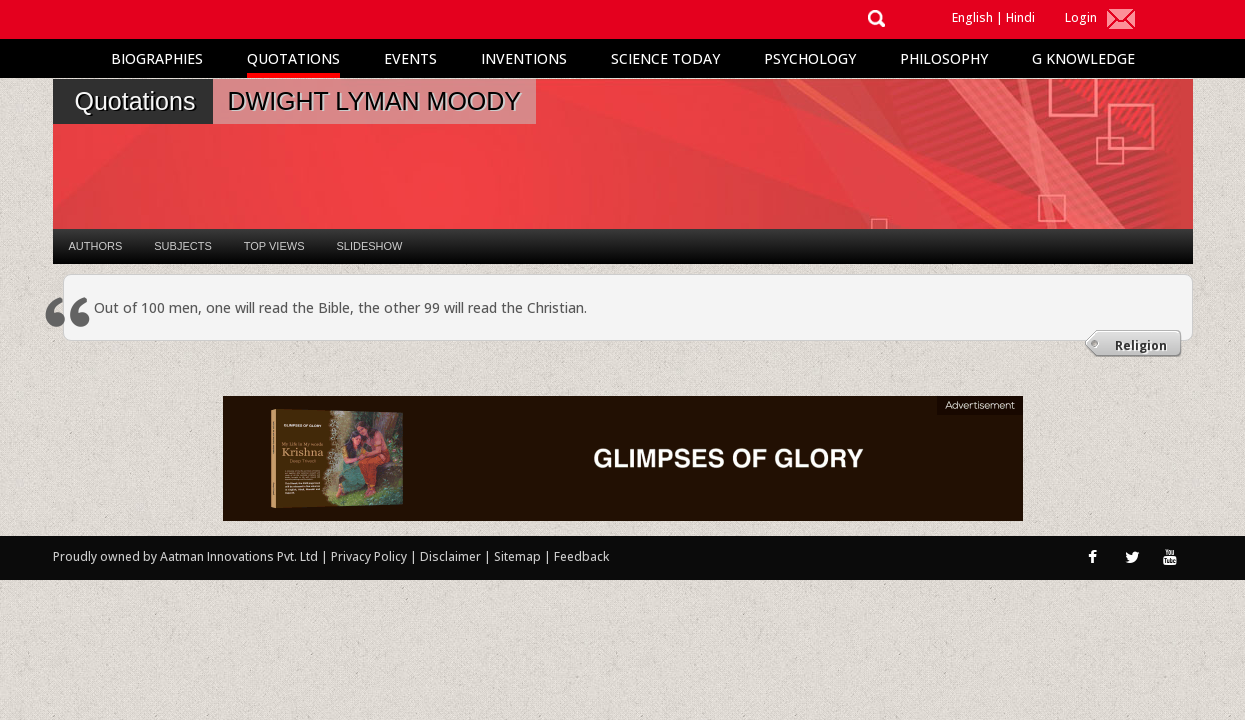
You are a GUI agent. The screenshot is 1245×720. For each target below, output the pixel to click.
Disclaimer (450, 556)
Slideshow (369, 246)
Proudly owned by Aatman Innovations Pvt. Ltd (185, 556)
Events (410, 58)
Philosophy (944, 58)
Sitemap (519, 556)
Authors (96, 246)
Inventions (524, 58)
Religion (1141, 345)
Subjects (182, 246)
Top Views (274, 246)
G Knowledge (1083, 58)
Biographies (157, 58)
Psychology (810, 58)
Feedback (581, 556)
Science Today (665, 58)
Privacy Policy (370, 556)
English (972, 17)
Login (1081, 17)
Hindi (1020, 17)
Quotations (293, 58)
